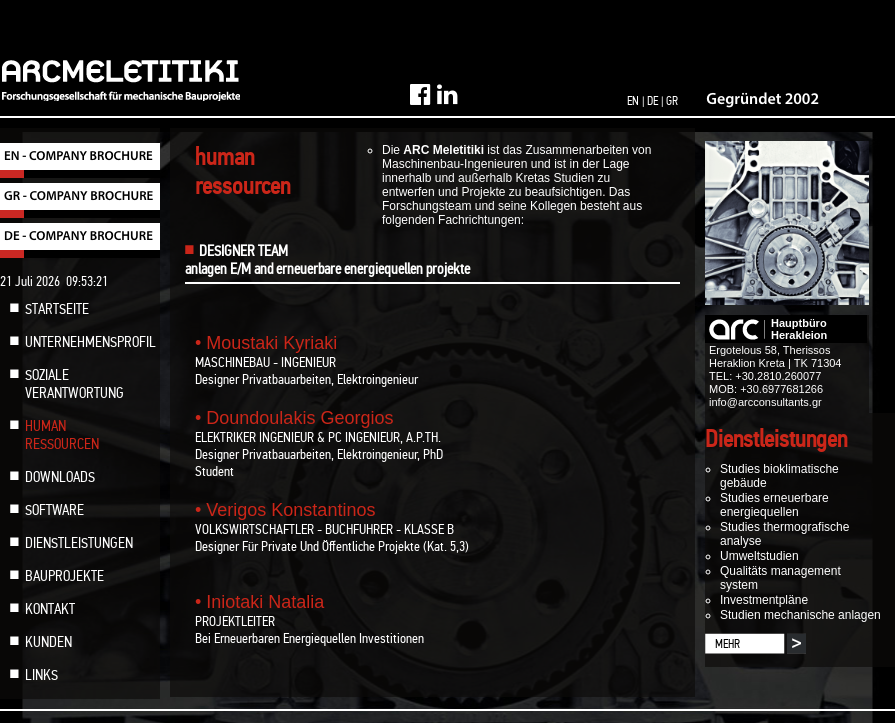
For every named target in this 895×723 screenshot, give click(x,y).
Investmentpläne (764, 600)
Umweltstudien (759, 556)
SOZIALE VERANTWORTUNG (74, 384)
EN (633, 101)
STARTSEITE (57, 309)
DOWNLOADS (60, 477)
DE (652, 101)
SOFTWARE (54, 510)
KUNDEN (48, 642)
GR (672, 101)
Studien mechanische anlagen (800, 615)
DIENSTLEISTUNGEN (79, 543)
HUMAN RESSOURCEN (62, 435)
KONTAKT (50, 609)
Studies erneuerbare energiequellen (774, 505)
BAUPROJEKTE (64, 576)
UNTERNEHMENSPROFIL (90, 342)
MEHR (727, 644)
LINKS (41, 675)
